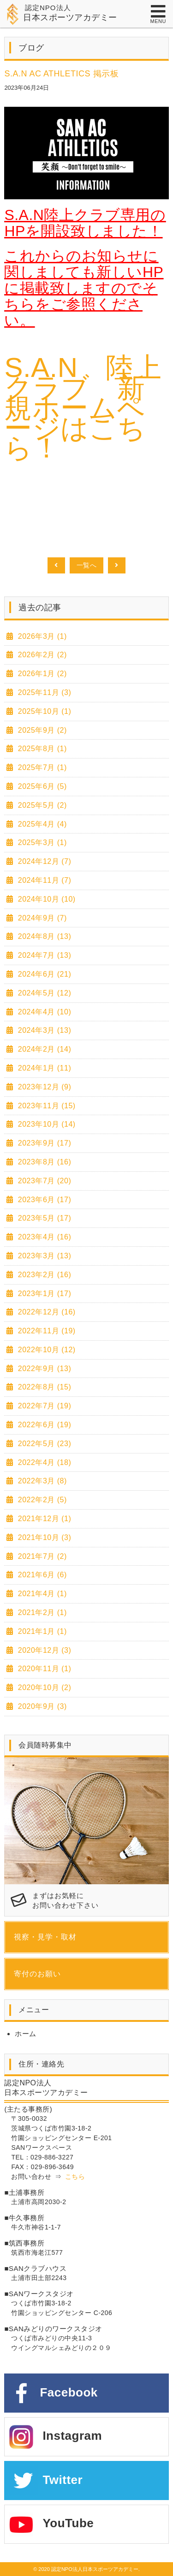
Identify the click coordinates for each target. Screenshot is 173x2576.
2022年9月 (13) (43, 1368)
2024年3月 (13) (43, 1030)
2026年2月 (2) (41, 655)
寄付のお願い (37, 1974)
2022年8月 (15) (43, 1387)
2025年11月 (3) (43, 692)
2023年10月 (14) (46, 1124)
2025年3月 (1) (41, 842)
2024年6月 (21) (43, 974)
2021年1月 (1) (41, 1631)
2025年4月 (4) (41, 824)
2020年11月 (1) (43, 1669)
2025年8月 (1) (41, 749)
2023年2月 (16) (43, 1275)
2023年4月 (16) (43, 1237)
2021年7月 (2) (41, 1556)
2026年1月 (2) (41, 673)
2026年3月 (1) (41, 636)
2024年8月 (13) (43, 936)
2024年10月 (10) (46, 899)
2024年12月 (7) (43, 861)
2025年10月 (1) (43, 711)
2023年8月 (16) (43, 1162)
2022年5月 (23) (43, 1443)
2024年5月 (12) (43, 993)
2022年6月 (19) (43, 1425)
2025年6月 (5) (41, 786)
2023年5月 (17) (43, 1218)
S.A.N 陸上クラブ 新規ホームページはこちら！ (82, 407)
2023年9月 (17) (43, 1143)
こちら (75, 2176)
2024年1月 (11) (43, 1068)
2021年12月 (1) (43, 1518)
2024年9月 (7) (41, 918)
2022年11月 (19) (46, 1331)
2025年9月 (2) (41, 730)
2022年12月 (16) (46, 1312)
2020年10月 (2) (43, 1687)
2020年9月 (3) (41, 1706)
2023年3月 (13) (43, 1256)
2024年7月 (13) (43, 955)
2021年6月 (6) (41, 1575)
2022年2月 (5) (41, 1500)
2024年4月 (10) (43, 1012)
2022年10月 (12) (46, 1350)
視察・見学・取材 (45, 1937)
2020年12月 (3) (43, 1650)
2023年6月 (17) (43, 1200)
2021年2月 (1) (41, 1612)
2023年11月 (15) (46, 1106)
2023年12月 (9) (43, 1087)
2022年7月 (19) (43, 1406)
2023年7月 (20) (43, 1181)
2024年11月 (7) (43, 880)
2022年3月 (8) (41, 1481)
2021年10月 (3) (43, 1537)
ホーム (25, 2034)
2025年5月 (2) (41, 805)
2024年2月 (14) (43, 1049)
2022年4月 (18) (43, 1462)
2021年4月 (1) (41, 1594)
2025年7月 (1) (41, 767)
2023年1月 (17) (43, 1293)
